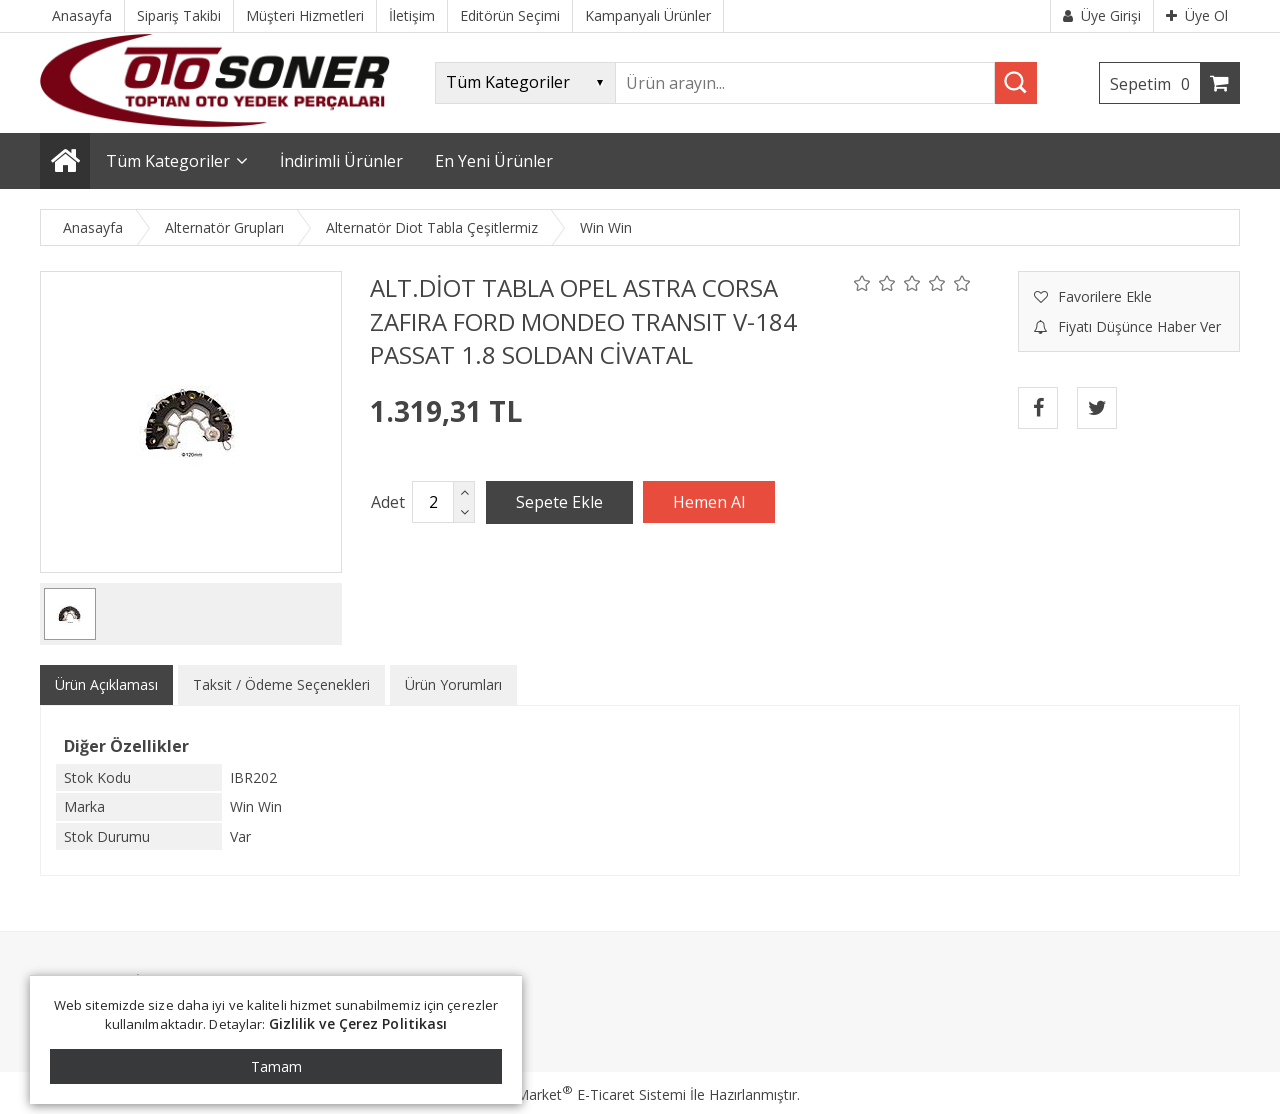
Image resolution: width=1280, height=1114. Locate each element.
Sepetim (1155, 84)
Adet (388, 502)
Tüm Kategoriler (168, 161)
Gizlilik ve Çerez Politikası (358, 1023)
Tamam (276, 1066)
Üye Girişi (1102, 15)
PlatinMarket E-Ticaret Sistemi (583, 1094)
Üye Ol (1197, 15)
